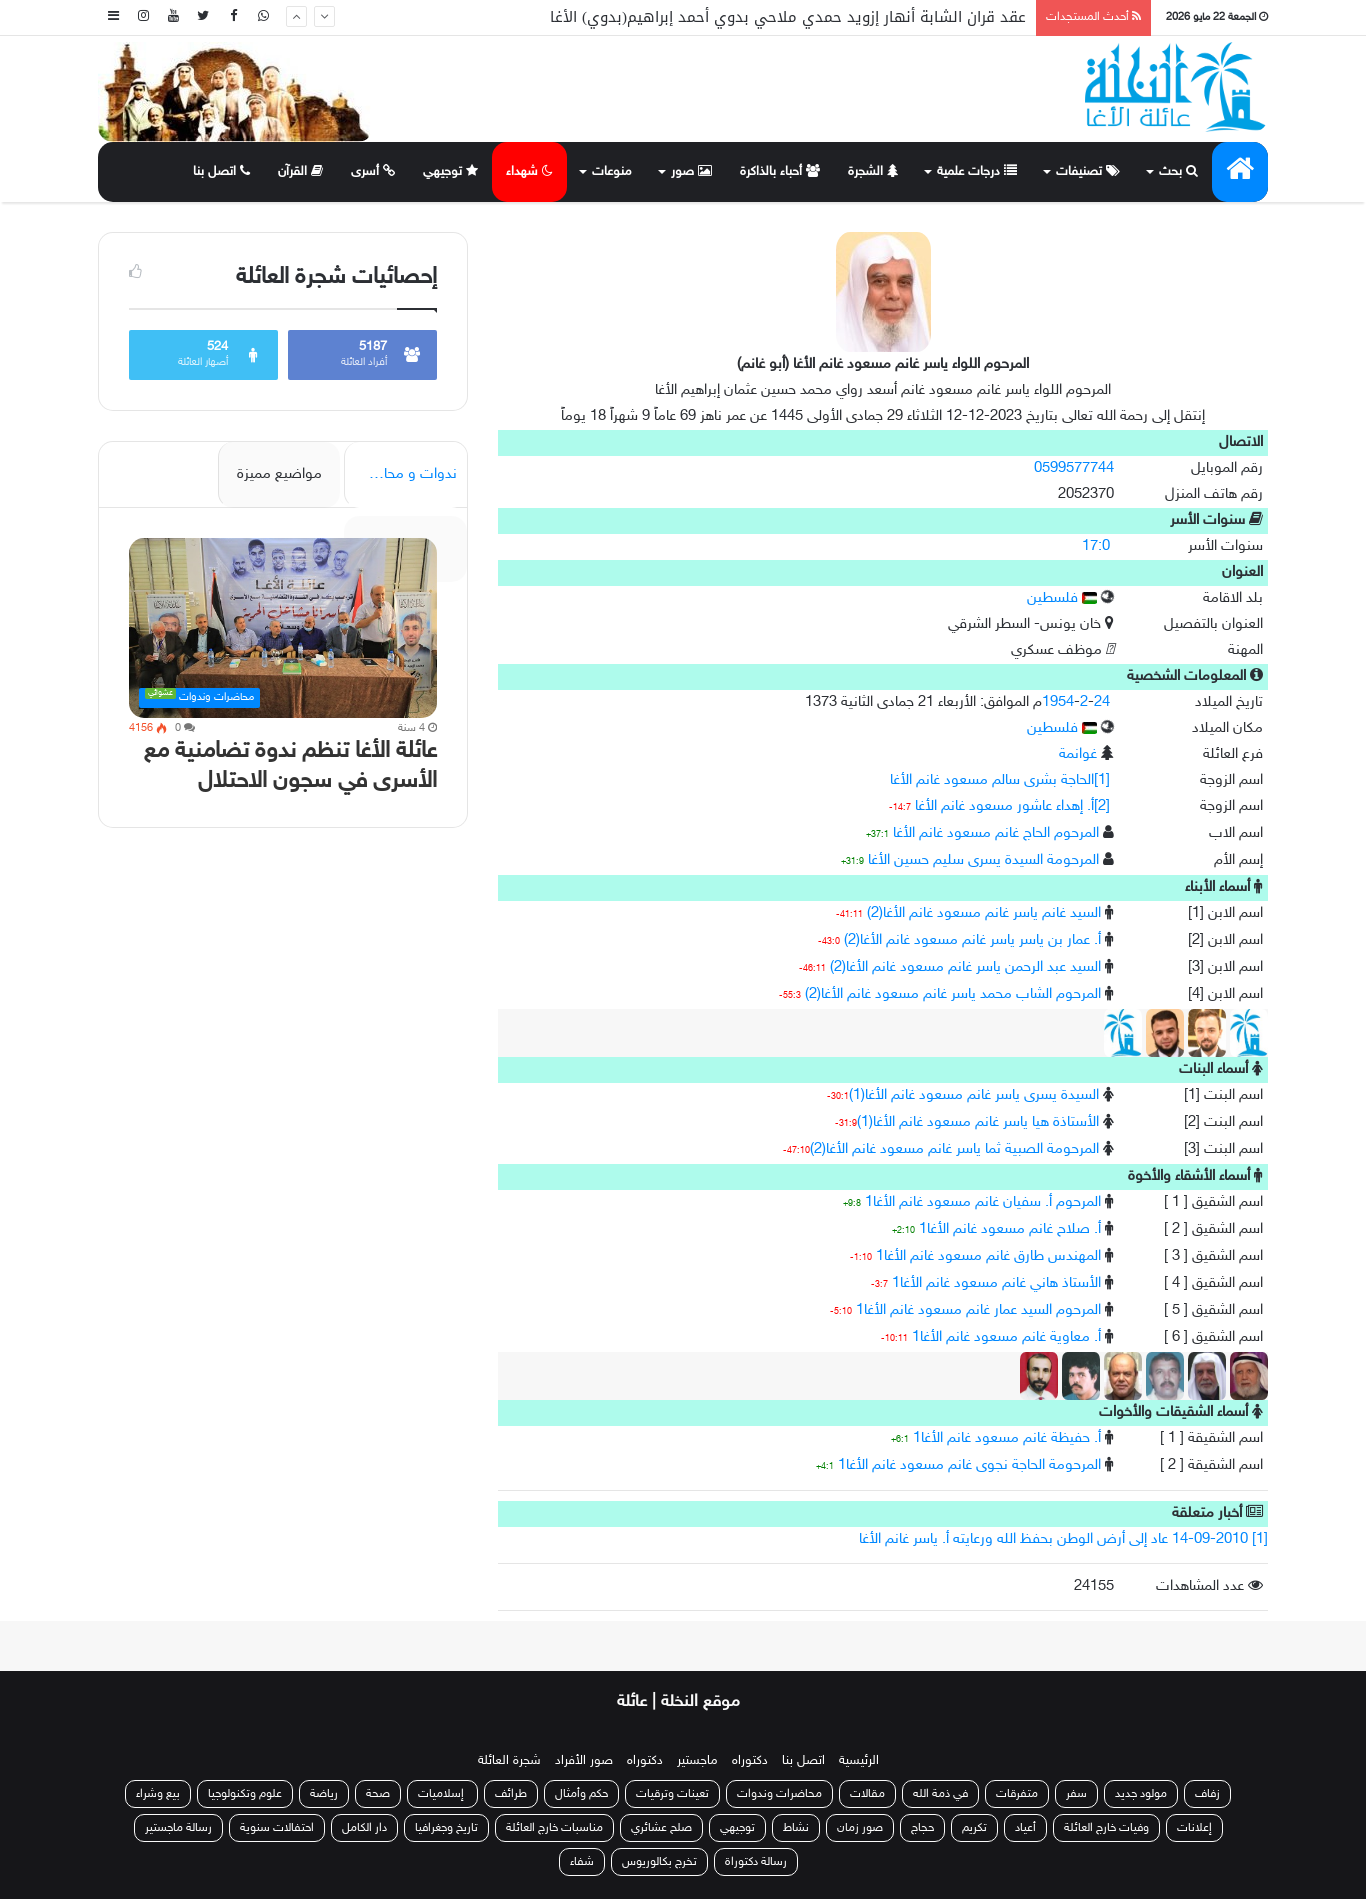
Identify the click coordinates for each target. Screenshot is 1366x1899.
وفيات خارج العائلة (1106, 1828)
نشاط (796, 1828)
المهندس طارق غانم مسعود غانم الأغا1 (988, 1256)
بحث (1178, 172)
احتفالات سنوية (277, 1828)
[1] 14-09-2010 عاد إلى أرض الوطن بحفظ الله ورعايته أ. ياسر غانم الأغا (1063, 1539)
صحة (378, 1794)
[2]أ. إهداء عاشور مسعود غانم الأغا (1012, 806)
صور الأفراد (584, 1761)
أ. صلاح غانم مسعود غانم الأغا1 (1010, 1229)
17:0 (1096, 546)
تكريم (974, 1828)
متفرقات (1017, 1794)
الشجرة (873, 172)
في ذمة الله (940, 1794)
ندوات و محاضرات (402, 474)
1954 (1058, 702)
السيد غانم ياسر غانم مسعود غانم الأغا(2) (984, 913)
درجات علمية (977, 172)
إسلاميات (442, 1794)
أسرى (373, 172)
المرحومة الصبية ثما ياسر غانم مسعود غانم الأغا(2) (954, 1149)
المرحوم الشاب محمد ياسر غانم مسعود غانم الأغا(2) (953, 994)
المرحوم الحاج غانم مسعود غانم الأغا (996, 833)
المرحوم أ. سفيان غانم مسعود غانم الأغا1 (983, 1202)
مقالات (867, 1794)
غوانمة (1078, 754)
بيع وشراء (158, 1794)
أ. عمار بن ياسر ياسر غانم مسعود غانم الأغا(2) (972, 940)
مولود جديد (1141, 1794)
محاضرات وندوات (779, 1794)
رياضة (324, 1794)
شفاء (582, 1862)
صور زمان (860, 1828)
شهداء (529, 172)
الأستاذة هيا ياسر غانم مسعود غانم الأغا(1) (978, 1122)
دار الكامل (364, 1828)
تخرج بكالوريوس (659, 1862)
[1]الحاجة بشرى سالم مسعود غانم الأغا (1000, 780)
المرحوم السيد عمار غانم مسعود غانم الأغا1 (978, 1310)
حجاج (922, 1828)
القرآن (300, 172)
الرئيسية (859, 1761)
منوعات (612, 172)
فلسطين (1062, 598)
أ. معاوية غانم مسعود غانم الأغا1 (1006, 1337)
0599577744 (1074, 468)
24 (1102, 702)
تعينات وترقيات (672, 1794)
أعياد (1025, 1828)
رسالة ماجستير (178, 1828)
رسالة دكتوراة (756, 1862)
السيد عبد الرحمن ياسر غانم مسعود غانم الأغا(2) (965, 967)
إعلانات (1194, 1828)
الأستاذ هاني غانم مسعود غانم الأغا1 (996, 1283)
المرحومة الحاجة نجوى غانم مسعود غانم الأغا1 (969, 1465)
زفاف (1207, 1794)
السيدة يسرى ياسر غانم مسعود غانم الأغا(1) (974, 1095)
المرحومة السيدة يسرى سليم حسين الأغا (983, 860)
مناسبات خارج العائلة (554, 1828)
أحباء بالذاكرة (780, 172)
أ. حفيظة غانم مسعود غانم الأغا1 (1007, 1438)
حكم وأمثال (581, 1794)
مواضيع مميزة (279, 474)
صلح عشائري (661, 1828)
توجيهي (450, 172)
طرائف (511, 1794)
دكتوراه (750, 1761)
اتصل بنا (221, 172)
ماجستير (697, 1761)
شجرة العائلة (509, 1761)
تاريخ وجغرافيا (446, 1828)
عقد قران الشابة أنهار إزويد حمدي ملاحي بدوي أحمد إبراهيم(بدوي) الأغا (788, 17)
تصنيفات (1088, 172)
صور (691, 172)
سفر (1076, 1794)
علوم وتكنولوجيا (245, 1794)
